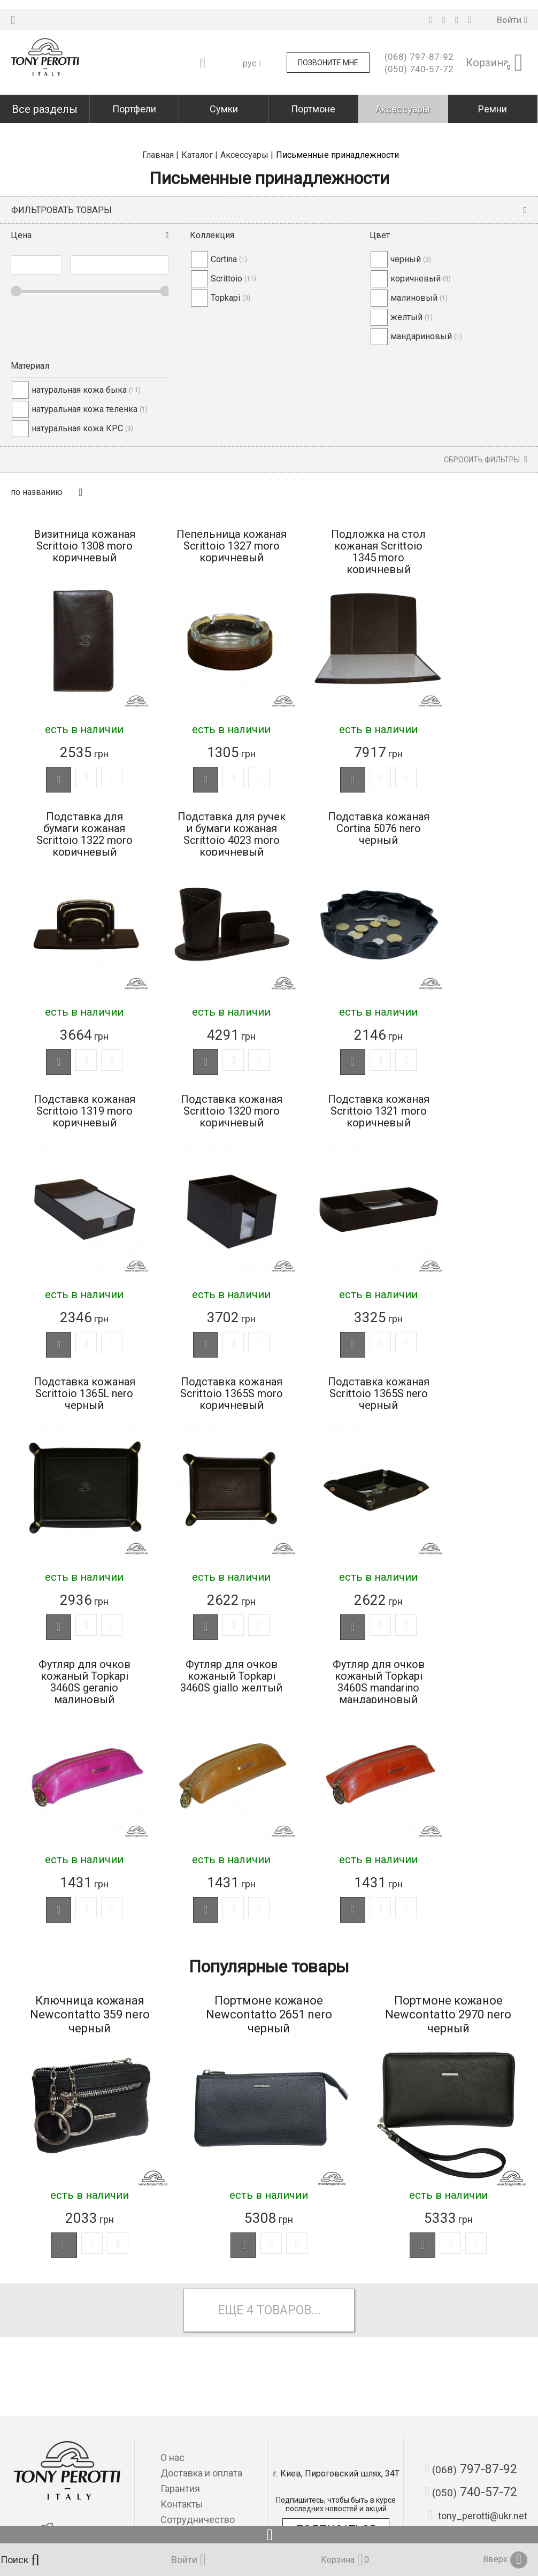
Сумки (224, 99)
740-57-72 (419, 60)
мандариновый (421, 308)
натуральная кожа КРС (77, 400)
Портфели (134, 99)
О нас (172, 2457)
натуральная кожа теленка (84, 381)
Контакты (181, 2504)
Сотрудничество (197, 2519)
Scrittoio (226, 251)
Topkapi (225, 270)
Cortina (224, 231)
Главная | (160, 128)
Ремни (492, 99)
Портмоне (313, 99)
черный (405, 231)
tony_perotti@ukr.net (478, 2515)
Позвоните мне (328, 53)
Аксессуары (402, 99)
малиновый (413, 270)
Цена (21, 208)
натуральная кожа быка (79, 362)
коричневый (415, 251)
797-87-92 (419, 47)
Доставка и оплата (201, 2473)
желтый (406, 289)
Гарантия (180, 2488)
